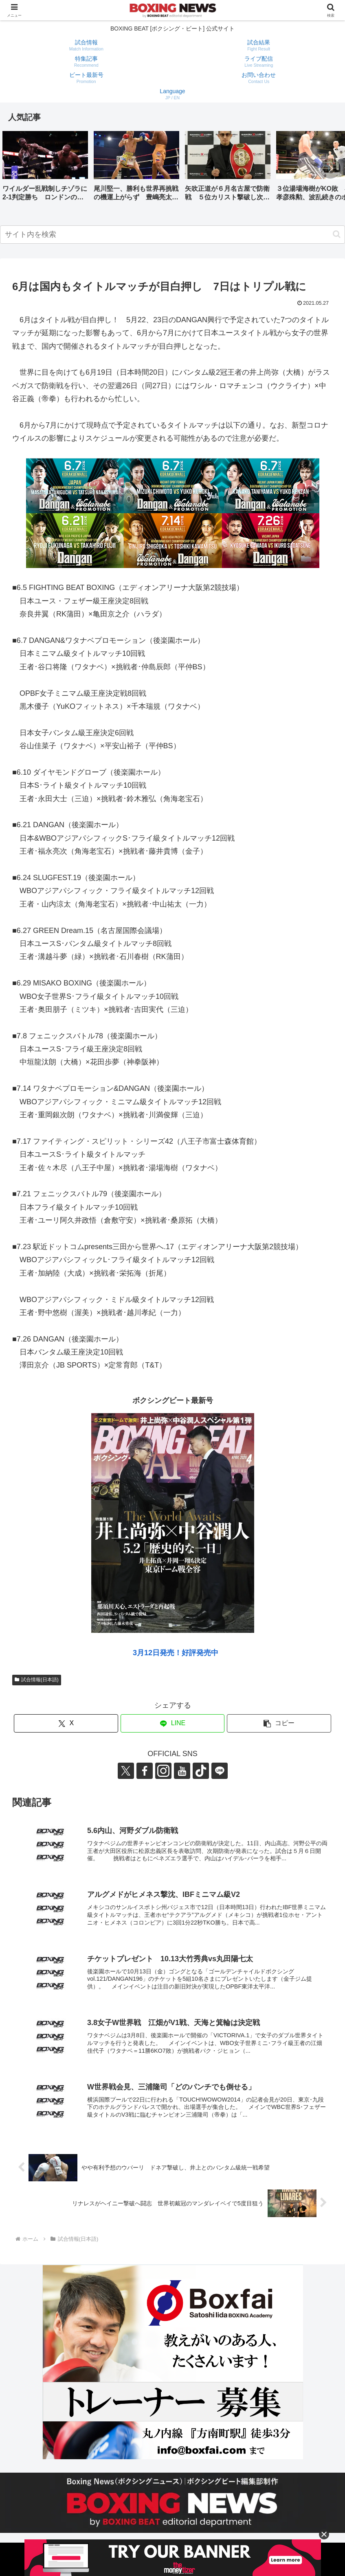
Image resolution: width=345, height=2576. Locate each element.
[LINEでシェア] (173, 1723)
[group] (45, 169)
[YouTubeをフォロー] (182, 1771)
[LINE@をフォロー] (219, 1771)
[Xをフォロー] (126, 1771)
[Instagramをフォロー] (163, 1771)
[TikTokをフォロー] (201, 1771)
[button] (330, 168)
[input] (172, 234)
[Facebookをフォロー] (144, 1771)
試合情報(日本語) (37, 1679)
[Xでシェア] (66, 1723)
